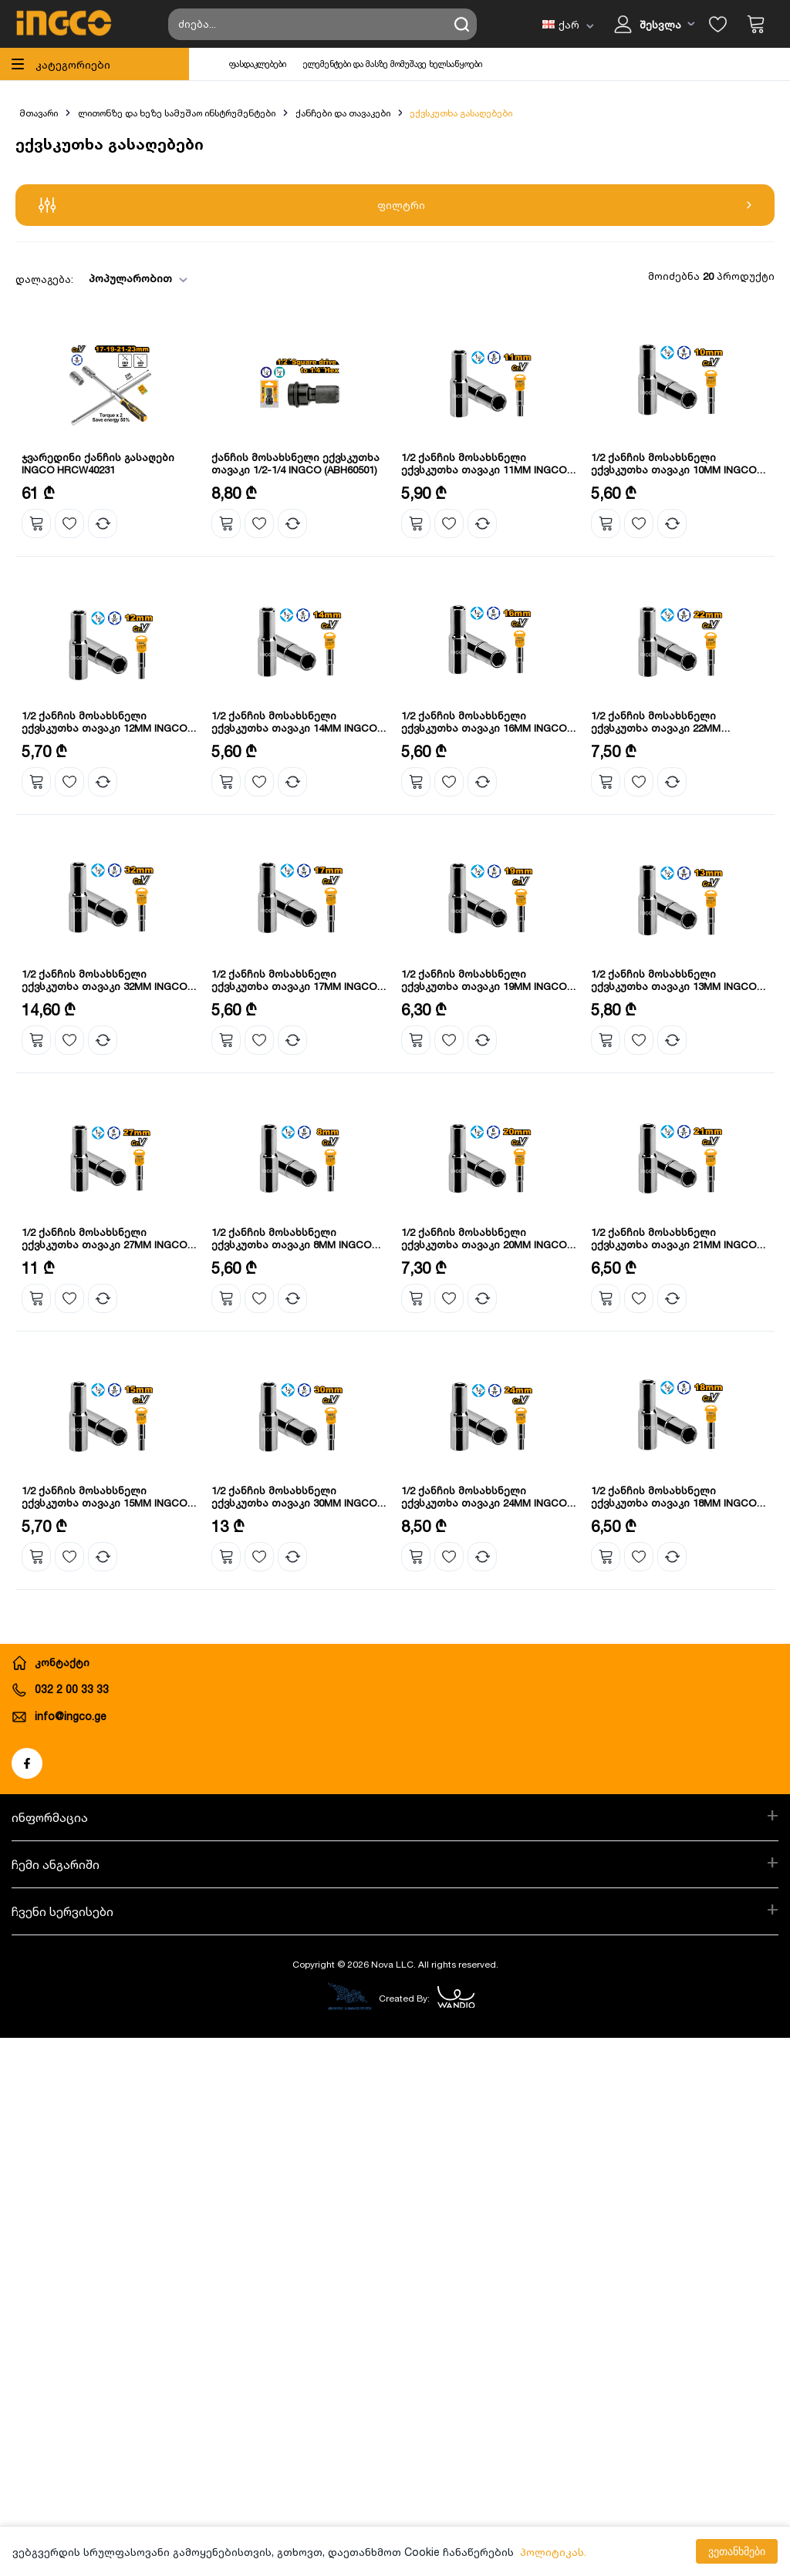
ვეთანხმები (736, 2551)
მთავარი (38, 113)
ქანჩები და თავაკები (342, 113)
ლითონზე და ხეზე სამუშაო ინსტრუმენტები (176, 113)
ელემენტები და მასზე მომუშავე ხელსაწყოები (392, 64)
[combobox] (133, 278)
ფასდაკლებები (257, 64)
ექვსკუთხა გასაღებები (461, 113)
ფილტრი (395, 205)
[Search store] (322, 24)
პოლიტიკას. (553, 2551)
